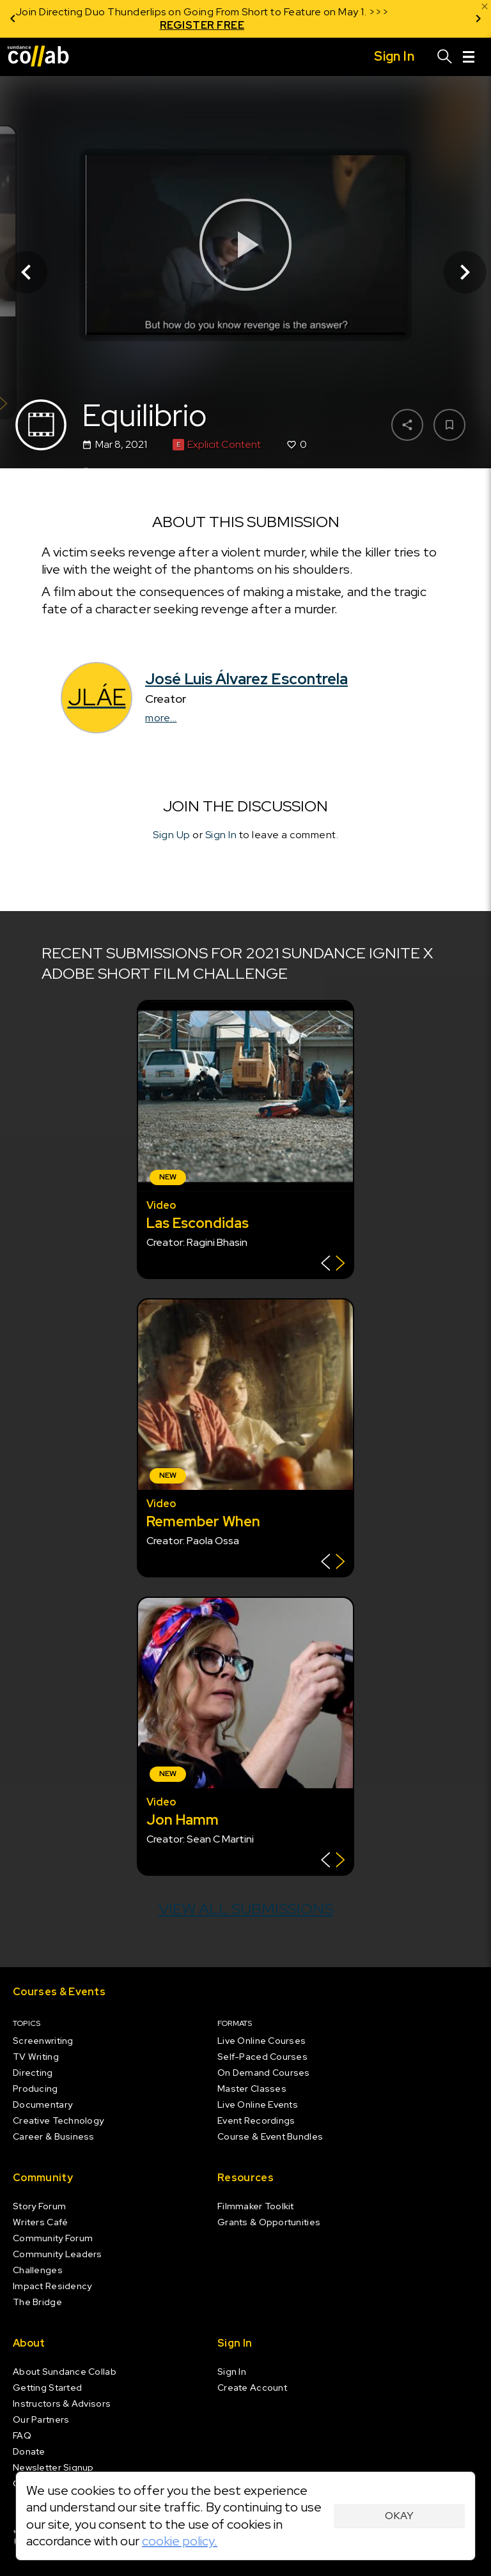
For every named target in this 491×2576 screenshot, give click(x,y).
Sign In (221, 834)
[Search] (445, 57)
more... (161, 717)
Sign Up (172, 834)
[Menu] (468, 57)
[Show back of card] (333, 1264)
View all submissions (246, 1909)
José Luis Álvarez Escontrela (246, 679)
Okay (399, 2515)
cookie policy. (179, 2541)
